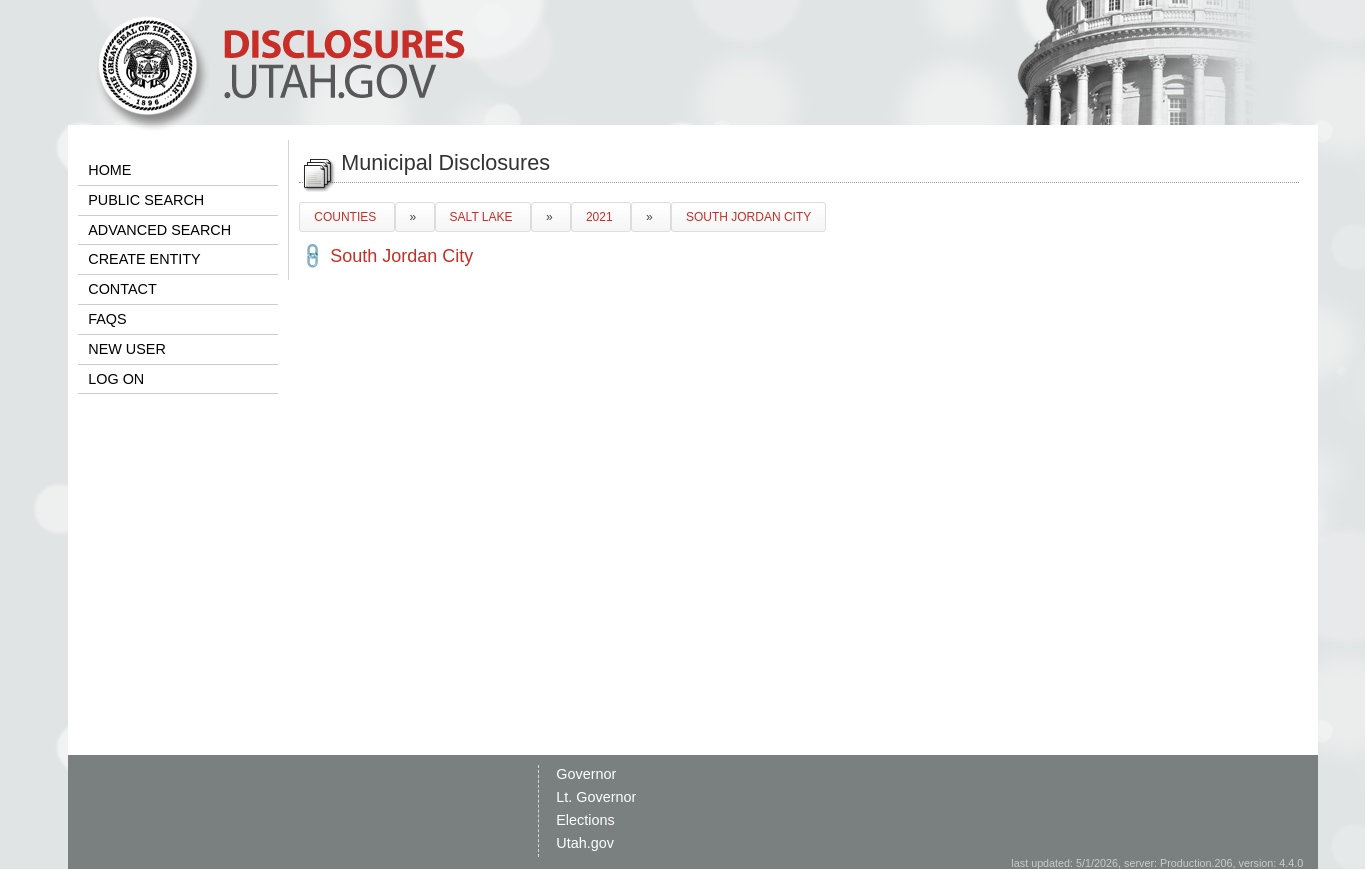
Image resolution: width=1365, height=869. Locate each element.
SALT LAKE (483, 217)
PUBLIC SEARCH (146, 200)
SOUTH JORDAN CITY (748, 217)
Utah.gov (585, 843)
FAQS (107, 319)
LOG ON (116, 379)
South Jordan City (401, 256)
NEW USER (127, 349)
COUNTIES (346, 217)
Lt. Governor (596, 797)
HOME (109, 170)
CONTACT (122, 289)
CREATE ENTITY (144, 259)
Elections (585, 820)
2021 (601, 217)
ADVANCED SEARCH (159, 230)
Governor (586, 774)
